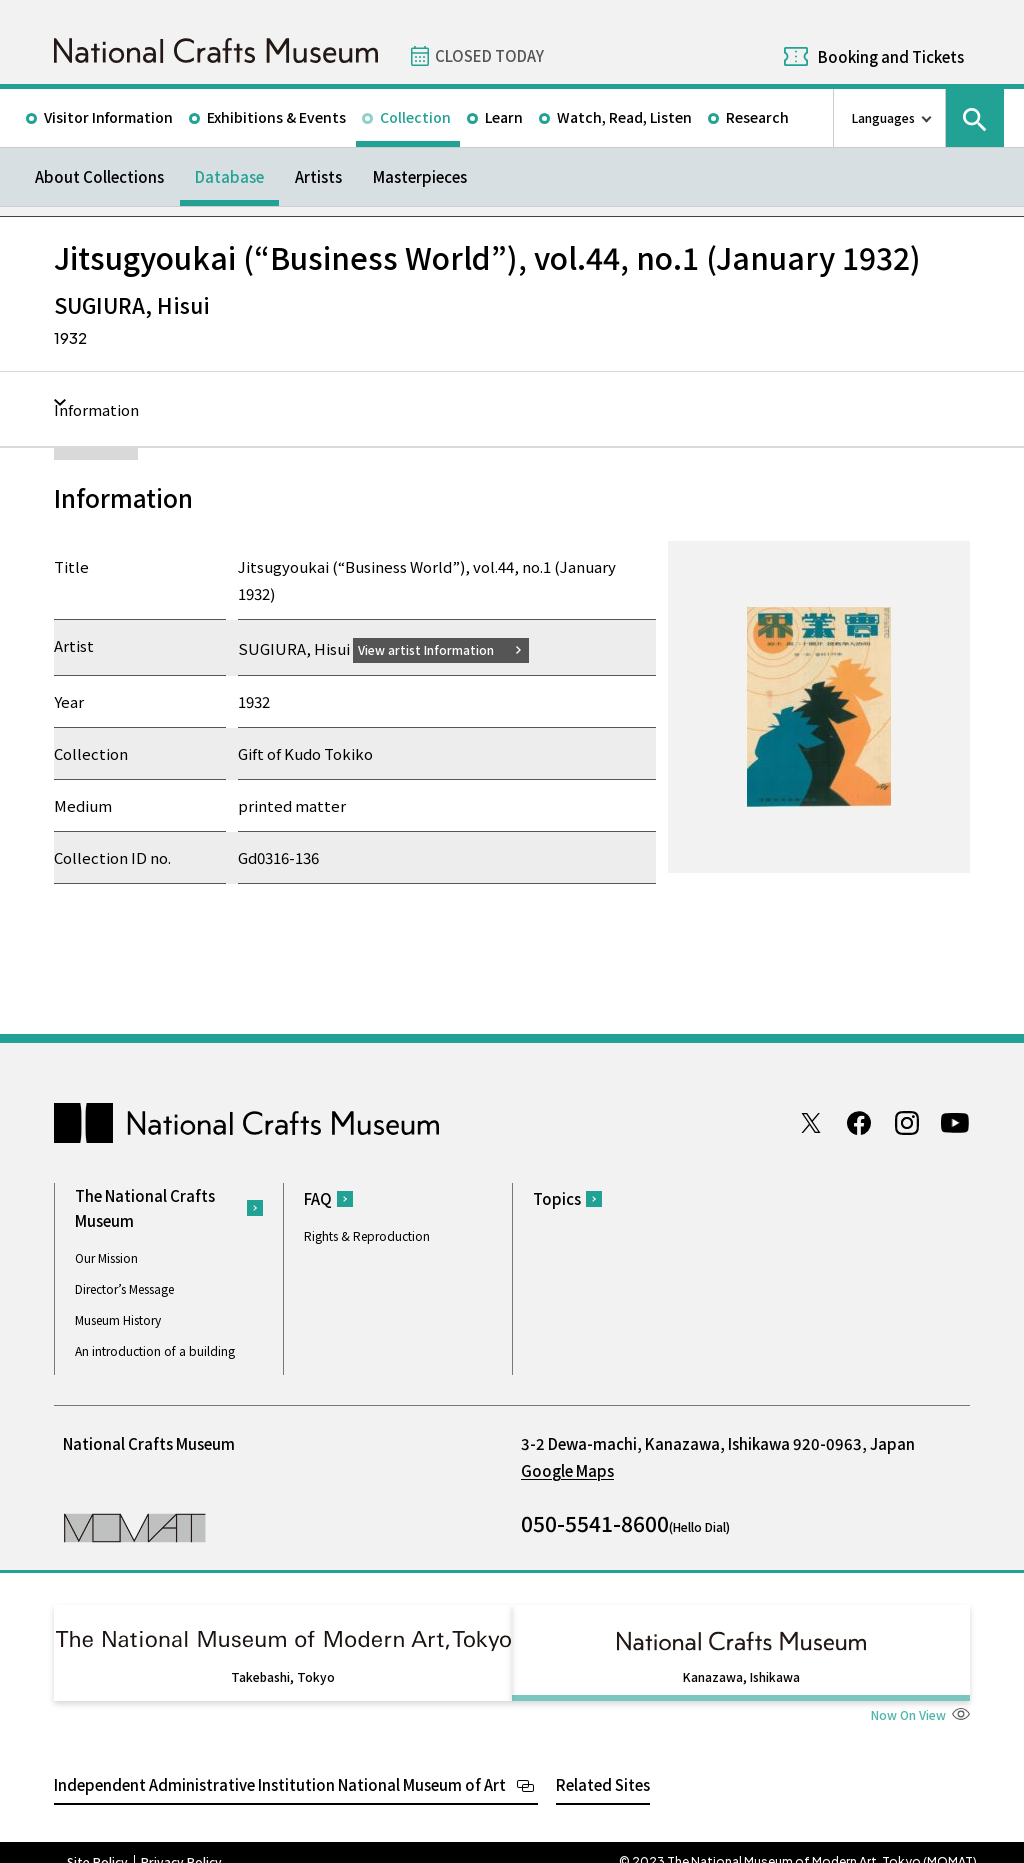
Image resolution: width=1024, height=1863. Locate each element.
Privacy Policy (181, 1843)
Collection (415, 117)
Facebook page (859, 1122)
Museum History (118, 1318)
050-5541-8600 (595, 1522)
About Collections (99, 176)
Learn (504, 117)
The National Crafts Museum (145, 1207)
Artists (318, 176)
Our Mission (106, 1256)
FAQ (318, 1198)
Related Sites (603, 1765)
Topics (557, 1198)
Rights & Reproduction (367, 1235)
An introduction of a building (155, 1349)
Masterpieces (420, 176)
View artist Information (438, 648)
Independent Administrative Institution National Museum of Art (280, 1765)
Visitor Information (108, 117)
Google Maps (567, 1469)
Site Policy (97, 1843)
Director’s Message (124, 1287)
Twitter (811, 1122)
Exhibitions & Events (276, 117)
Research (757, 117)
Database (229, 176)
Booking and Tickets (891, 56)
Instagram (907, 1122)
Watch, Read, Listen (624, 117)
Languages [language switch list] (883, 117)
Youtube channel (955, 1122)
